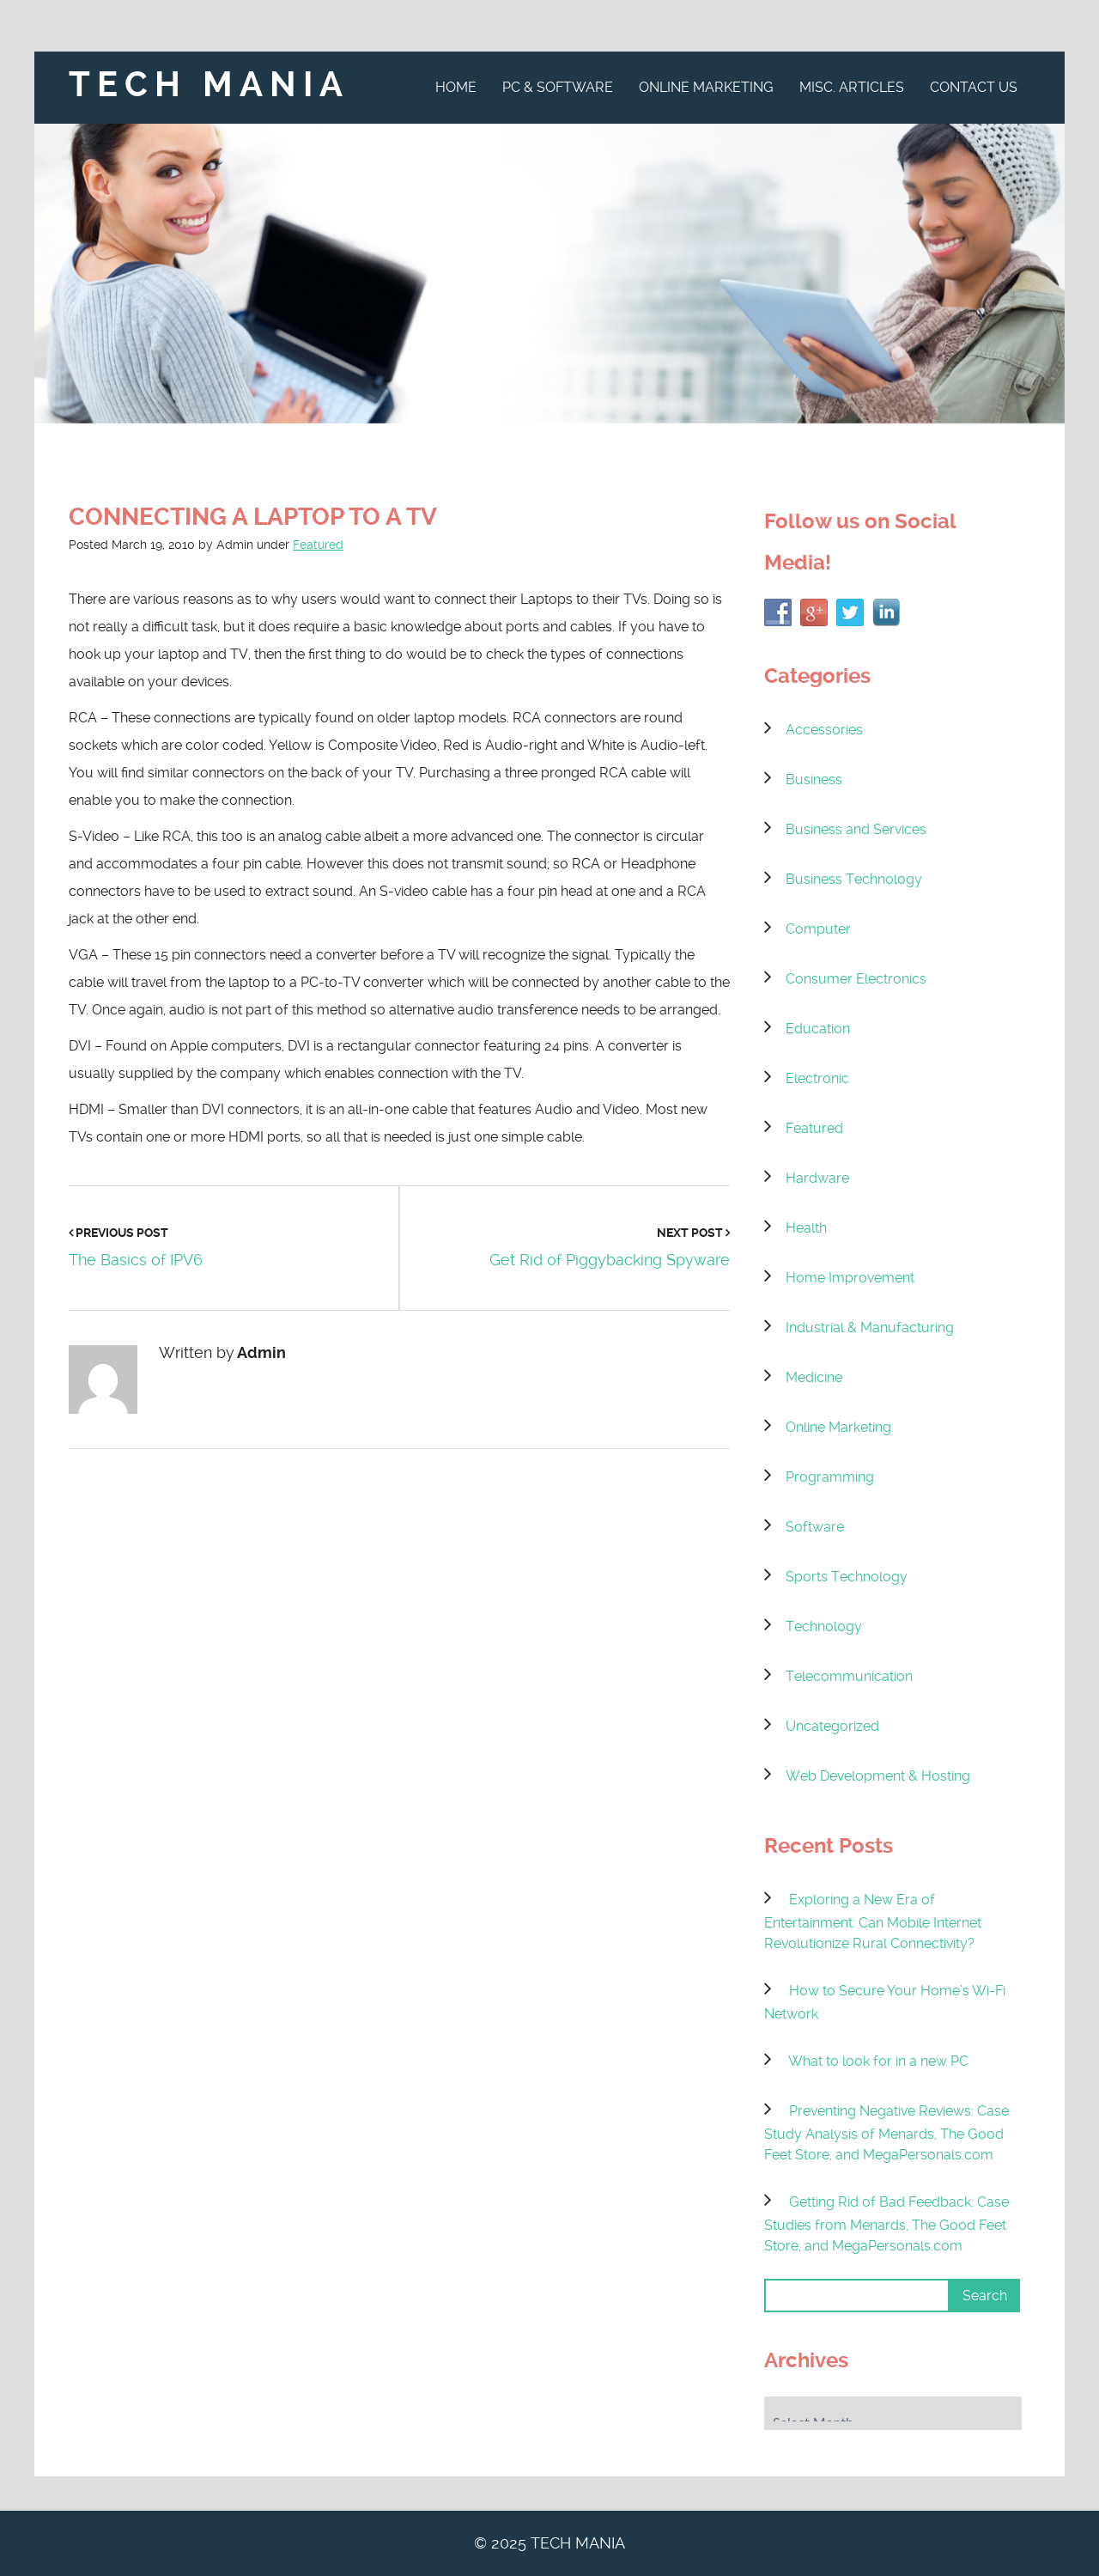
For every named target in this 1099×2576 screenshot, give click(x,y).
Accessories (824, 730)
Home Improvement (850, 1278)
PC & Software (557, 87)
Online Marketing (706, 87)
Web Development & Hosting (878, 1776)
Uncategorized (832, 1726)
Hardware (817, 1178)
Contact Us (973, 87)
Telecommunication (849, 1676)
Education (818, 1028)
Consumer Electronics (856, 979)
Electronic (817, 1078)
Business (814, 779)
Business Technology (854, 879)
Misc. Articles (851, 87)
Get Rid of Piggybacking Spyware (609, 1260)
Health (806, 1228)
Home (456, 87)
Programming (830, 1477)
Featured (318, 544)
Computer (818, 929)
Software (815, 1527)
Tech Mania (209, 84)
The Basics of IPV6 (136, 1260)
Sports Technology (847, 1576)
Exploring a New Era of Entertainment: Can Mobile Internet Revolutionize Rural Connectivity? (872, 1921)
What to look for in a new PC (878, 2061)
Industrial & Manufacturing (870, 1327)
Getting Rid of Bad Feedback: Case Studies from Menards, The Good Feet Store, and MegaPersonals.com (886, 2224)
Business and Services (856, 829)
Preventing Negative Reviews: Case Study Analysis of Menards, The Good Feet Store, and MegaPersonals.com (886, 2133)
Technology (824, 1626)
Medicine (814, 1377)
